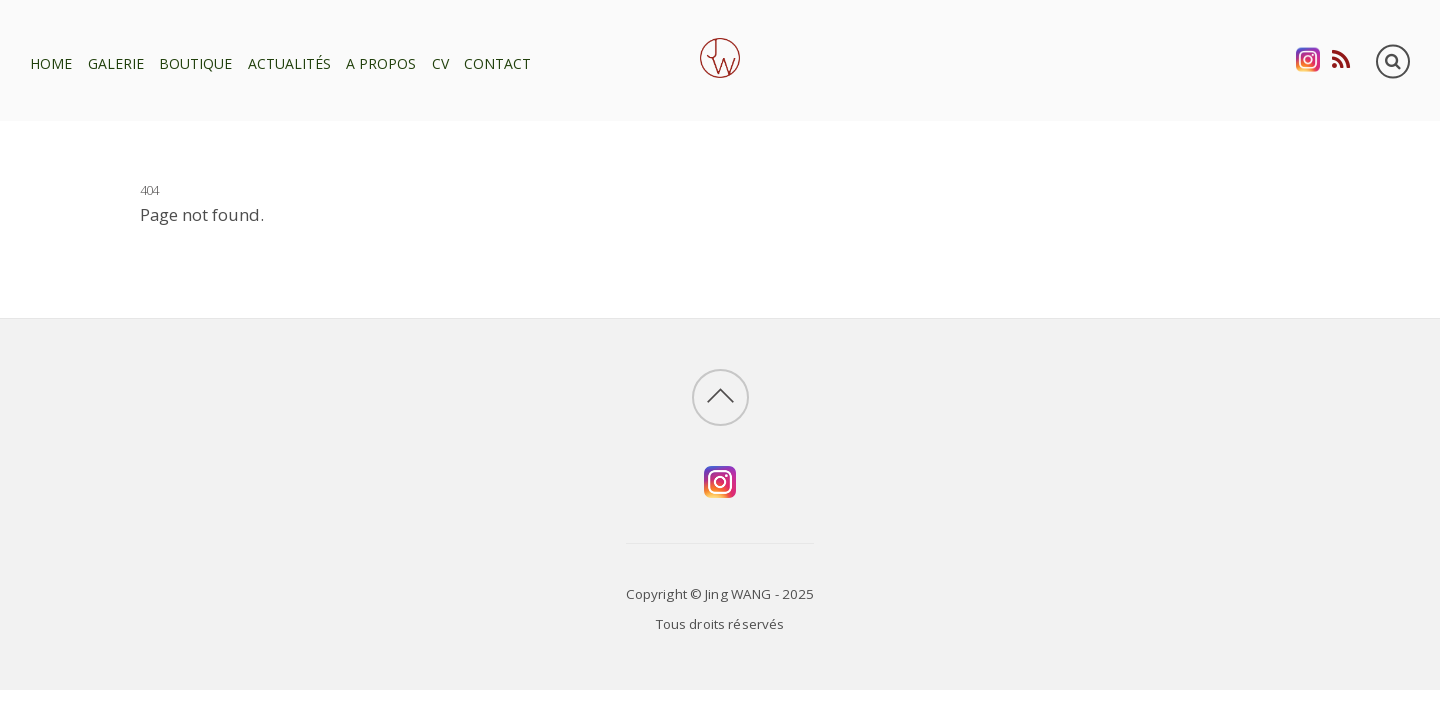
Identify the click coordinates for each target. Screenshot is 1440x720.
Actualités (289, 63)
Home (51, 63)
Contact (497, 63)
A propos (381, 63)
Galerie (116, 63)
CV (440, 63)
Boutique (195, 63)
